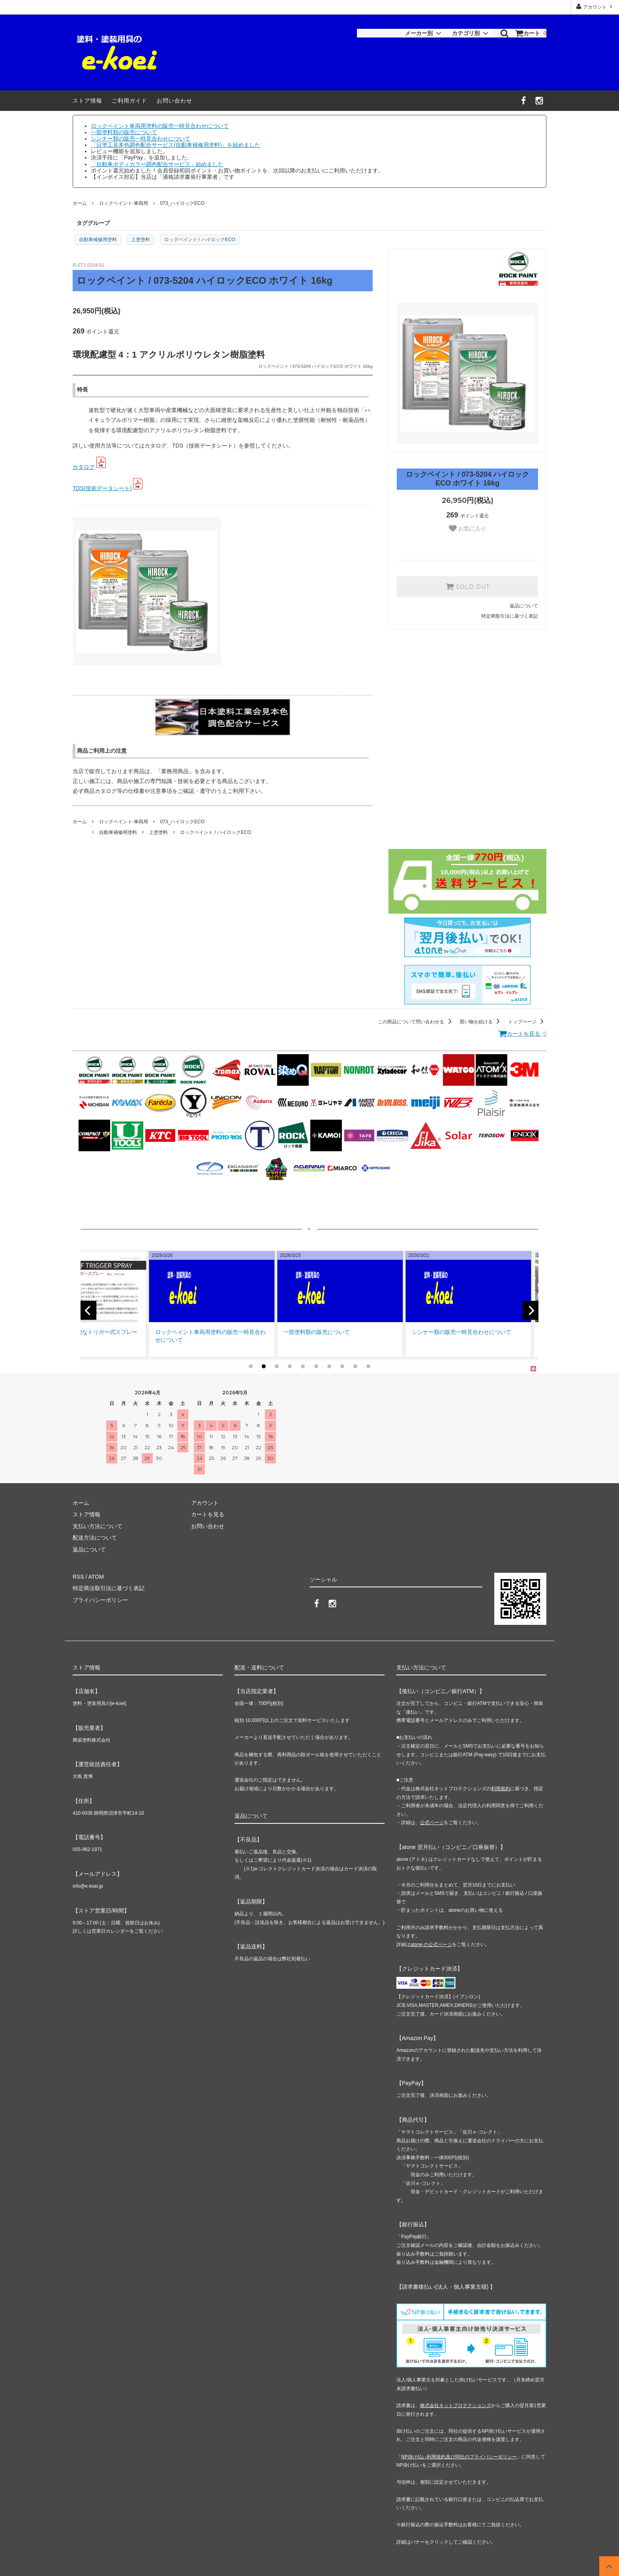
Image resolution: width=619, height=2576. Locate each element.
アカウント (595, 6)
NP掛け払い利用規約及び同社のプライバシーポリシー (459, 2457)
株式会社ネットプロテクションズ (455, 2405)
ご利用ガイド (129, 100)
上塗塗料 (140, 239)
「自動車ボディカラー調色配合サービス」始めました (157, 164)
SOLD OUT (467, 586)
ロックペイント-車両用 (123, 203)
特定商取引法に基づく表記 (509, 616)
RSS (78, 1577)
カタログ (84, 467)
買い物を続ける (481, 1022)
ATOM (96, 1577)
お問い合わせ (174, 100)
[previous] (88, 1310)
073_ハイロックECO (182, 203)
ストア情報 (87, 100)
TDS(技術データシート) (102, 488)
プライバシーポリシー (100, 1600)
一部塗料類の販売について (124, 132)
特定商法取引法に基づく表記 (108, 1588)
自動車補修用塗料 (98, 239)
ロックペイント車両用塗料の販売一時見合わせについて (160, 126)
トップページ (527, 1022)
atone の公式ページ (431, 1944)
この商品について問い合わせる (416, 1022)
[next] (530, 1310)
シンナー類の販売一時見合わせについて (140, 138)
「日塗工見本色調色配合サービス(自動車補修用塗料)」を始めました (175, 145)
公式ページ (432, 1822)
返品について (524, 606)
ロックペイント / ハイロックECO (199, 239)
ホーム (80, 203)
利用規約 (500, 1788)
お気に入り (467, 528)
